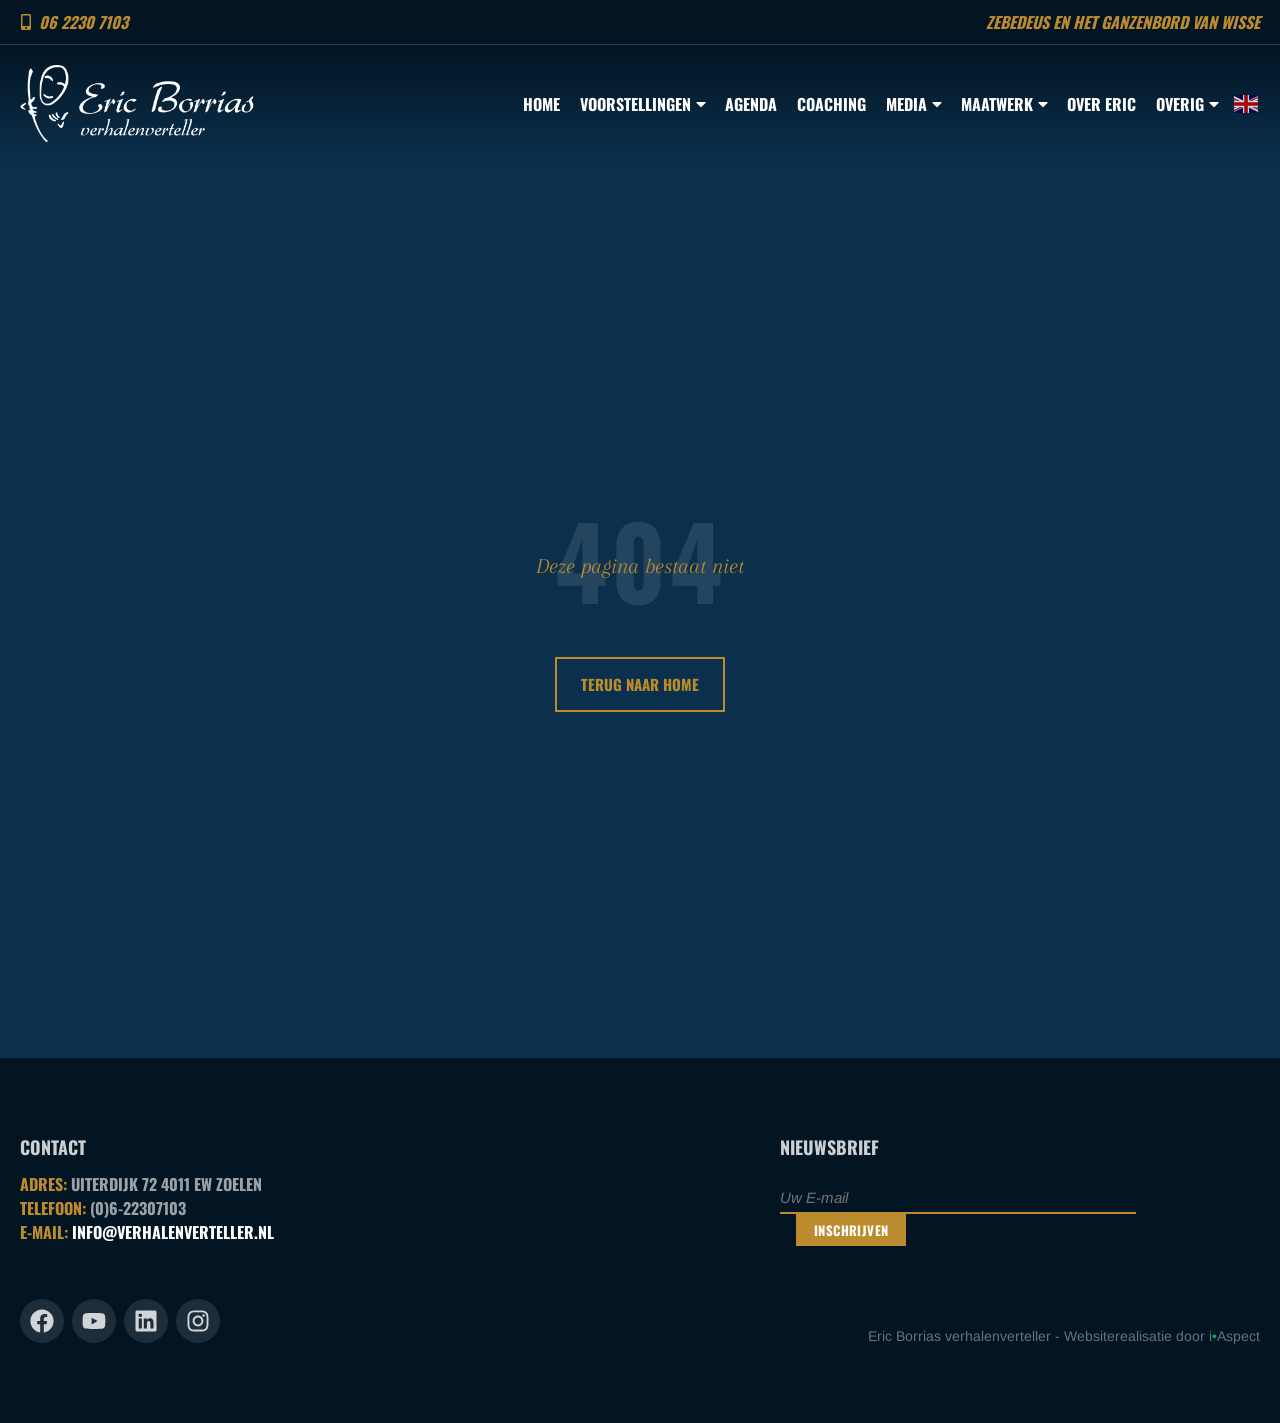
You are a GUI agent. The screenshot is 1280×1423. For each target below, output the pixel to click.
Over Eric (1101, 104)
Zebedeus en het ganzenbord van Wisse (1123, 22)
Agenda (751, 104)
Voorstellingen (642, 104)
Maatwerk (1004, 104)
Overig (1187, 104)
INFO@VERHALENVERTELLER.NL (173, 1232)
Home (541, 104)
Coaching (831, 104)
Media (913, 104)
